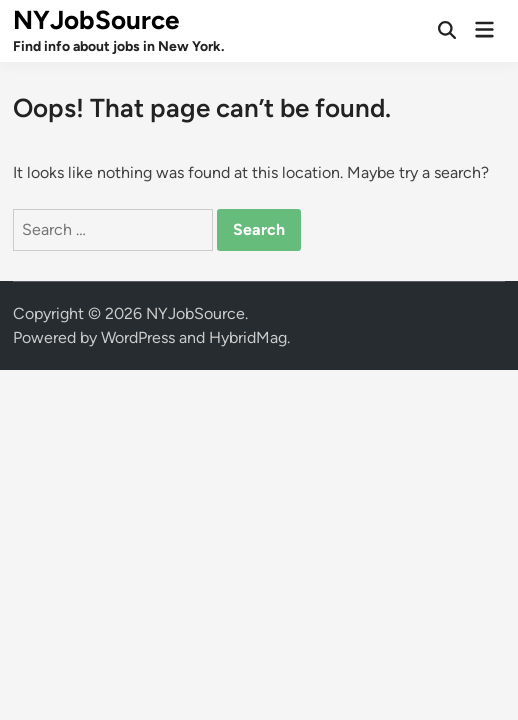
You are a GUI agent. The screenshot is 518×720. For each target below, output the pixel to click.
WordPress (138, 337)
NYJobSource (96, 20)
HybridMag (248, 337)
